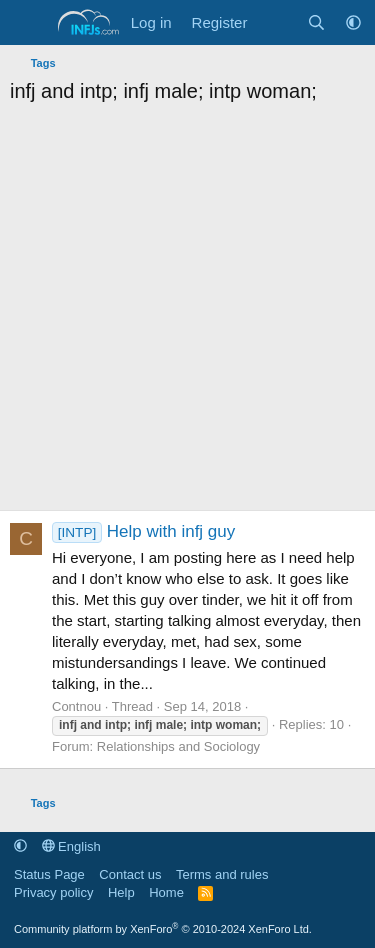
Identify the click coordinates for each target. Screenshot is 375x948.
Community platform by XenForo (163, 929)
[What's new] (276, 22)
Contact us (130, 874)
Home (166, 892)
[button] (353, 22)
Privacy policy (53, 892)
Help (121, 892)
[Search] (316, 22)
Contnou (76, 706)
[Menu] (27, 23)
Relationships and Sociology (178, 746)
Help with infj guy (143, 531)
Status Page (49, 874)
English (71, 846)
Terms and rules (222, 874)
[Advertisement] (187, 312)
